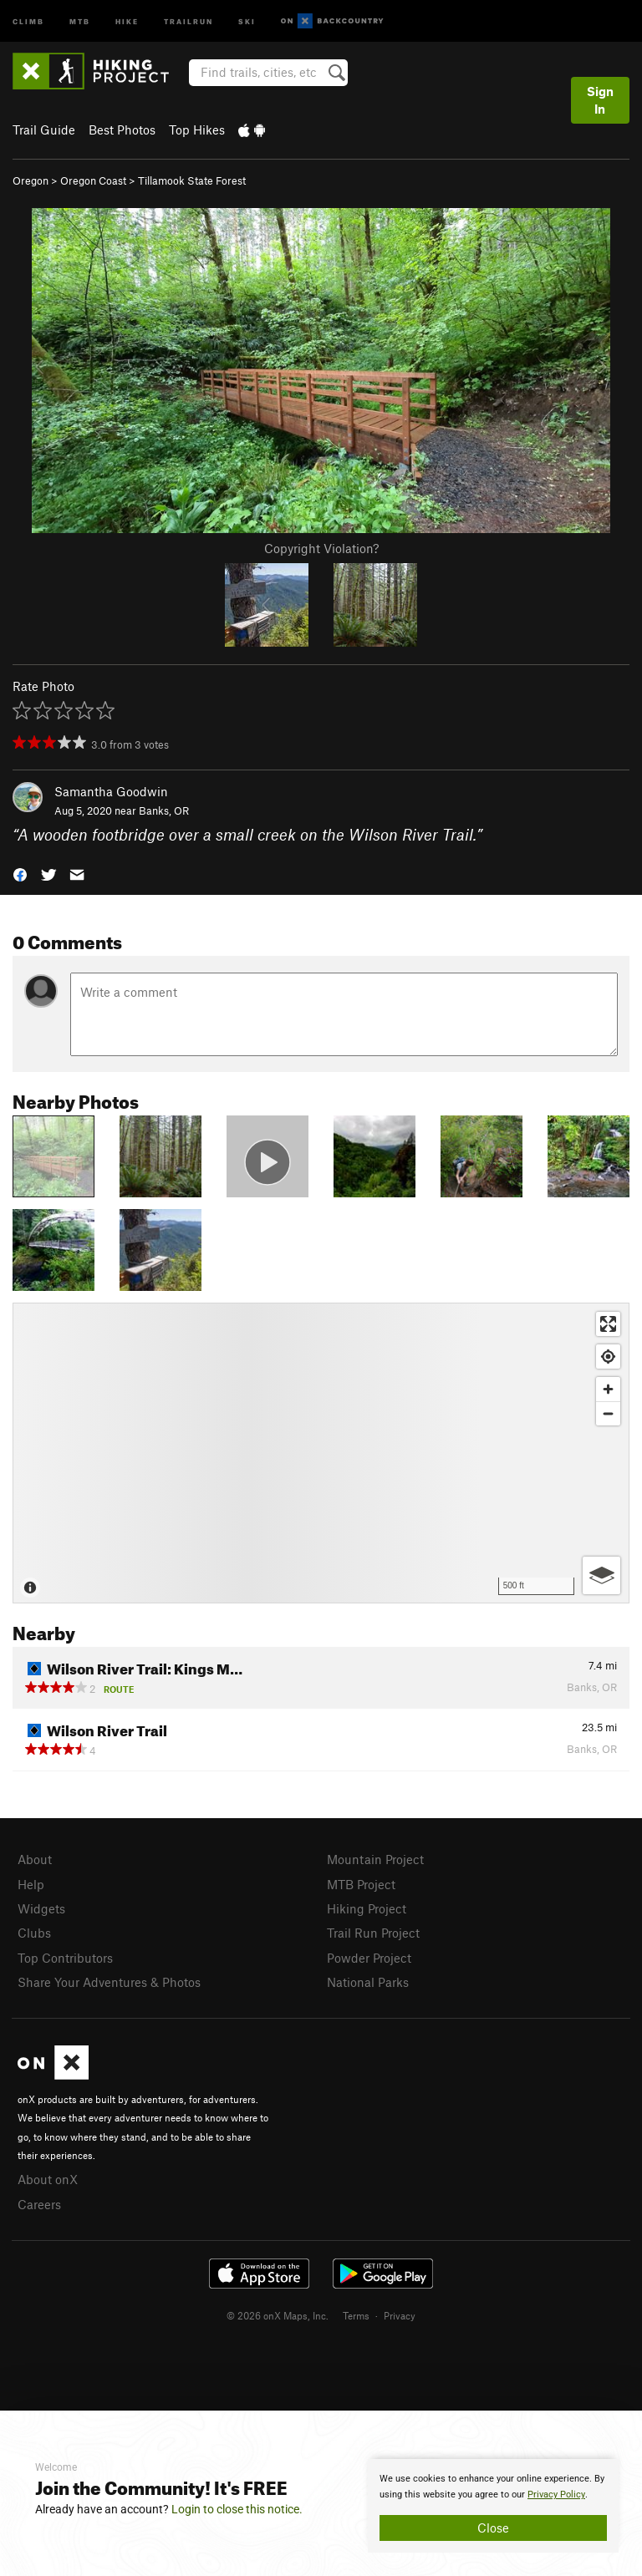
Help (31, 1884)
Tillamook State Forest (192, 180)
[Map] (321, 1453)
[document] (493, 2506)
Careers (39, 2204)
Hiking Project (366, 1908)
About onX (48, 2179)
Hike (127, 20)
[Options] (601, 1575)
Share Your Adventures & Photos (109, 1981)
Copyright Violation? (321, 548)
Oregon (30, 180)
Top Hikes (197, 129)
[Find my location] (608, 1356)
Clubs (34, 1932)
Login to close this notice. (237, 2509)
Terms (356, 2315)
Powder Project (369, 1957)
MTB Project (361, 1884)
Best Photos (122, 129)
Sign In (600, 100)
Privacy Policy (556, 2494)
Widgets (41, 1908)
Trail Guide (44, 129)
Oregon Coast (93, 180)
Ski (247, 20)
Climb (28, 20)
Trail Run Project (373, 1932)
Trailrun (188, 20)
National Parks (368, 1981)
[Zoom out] (608, 1413)
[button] (20, 873)
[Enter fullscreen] (608, 1324)
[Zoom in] (608, 1389)
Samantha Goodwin (111, 791)
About (35, 1859)
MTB (79, 20)
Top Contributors (65, 1957)
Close (493, 2527)
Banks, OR (164, 810)
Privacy (399, 2315)
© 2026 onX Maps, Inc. (278, 2315)
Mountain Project (375, 1859)
